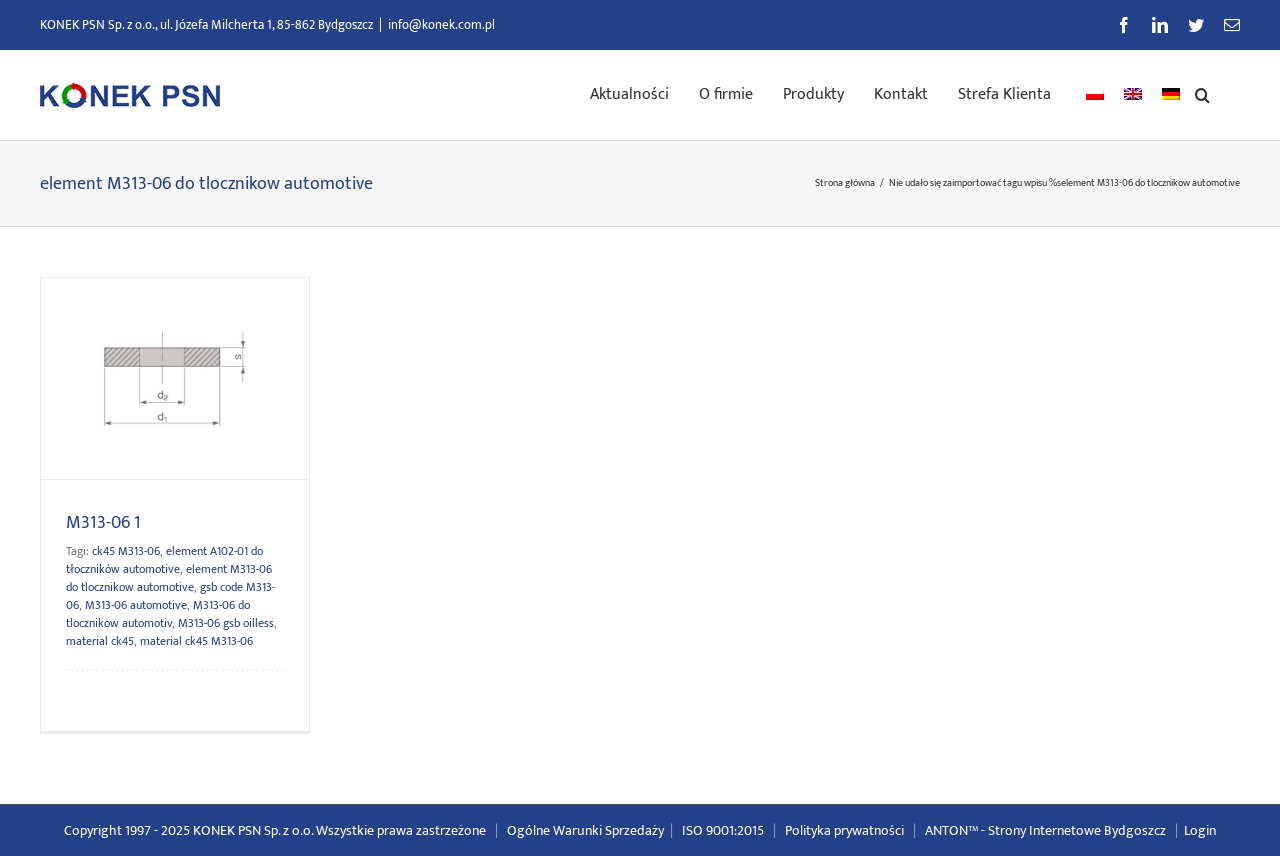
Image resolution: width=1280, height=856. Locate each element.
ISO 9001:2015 (723, 830)
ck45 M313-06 (126, 551)
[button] (1202, 93)
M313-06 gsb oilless (226, 623)
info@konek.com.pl (441, 25)
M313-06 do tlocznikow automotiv (158, 614)
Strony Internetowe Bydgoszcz (1077, 830)
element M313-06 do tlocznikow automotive (169, 578)
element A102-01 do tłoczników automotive (164, 560)
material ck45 (100, 641)
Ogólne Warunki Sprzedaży (585, 830)
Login (1200, 830)
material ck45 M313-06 (196, 641)
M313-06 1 (103, 523)
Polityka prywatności (844, 830)
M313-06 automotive (136, 605)
